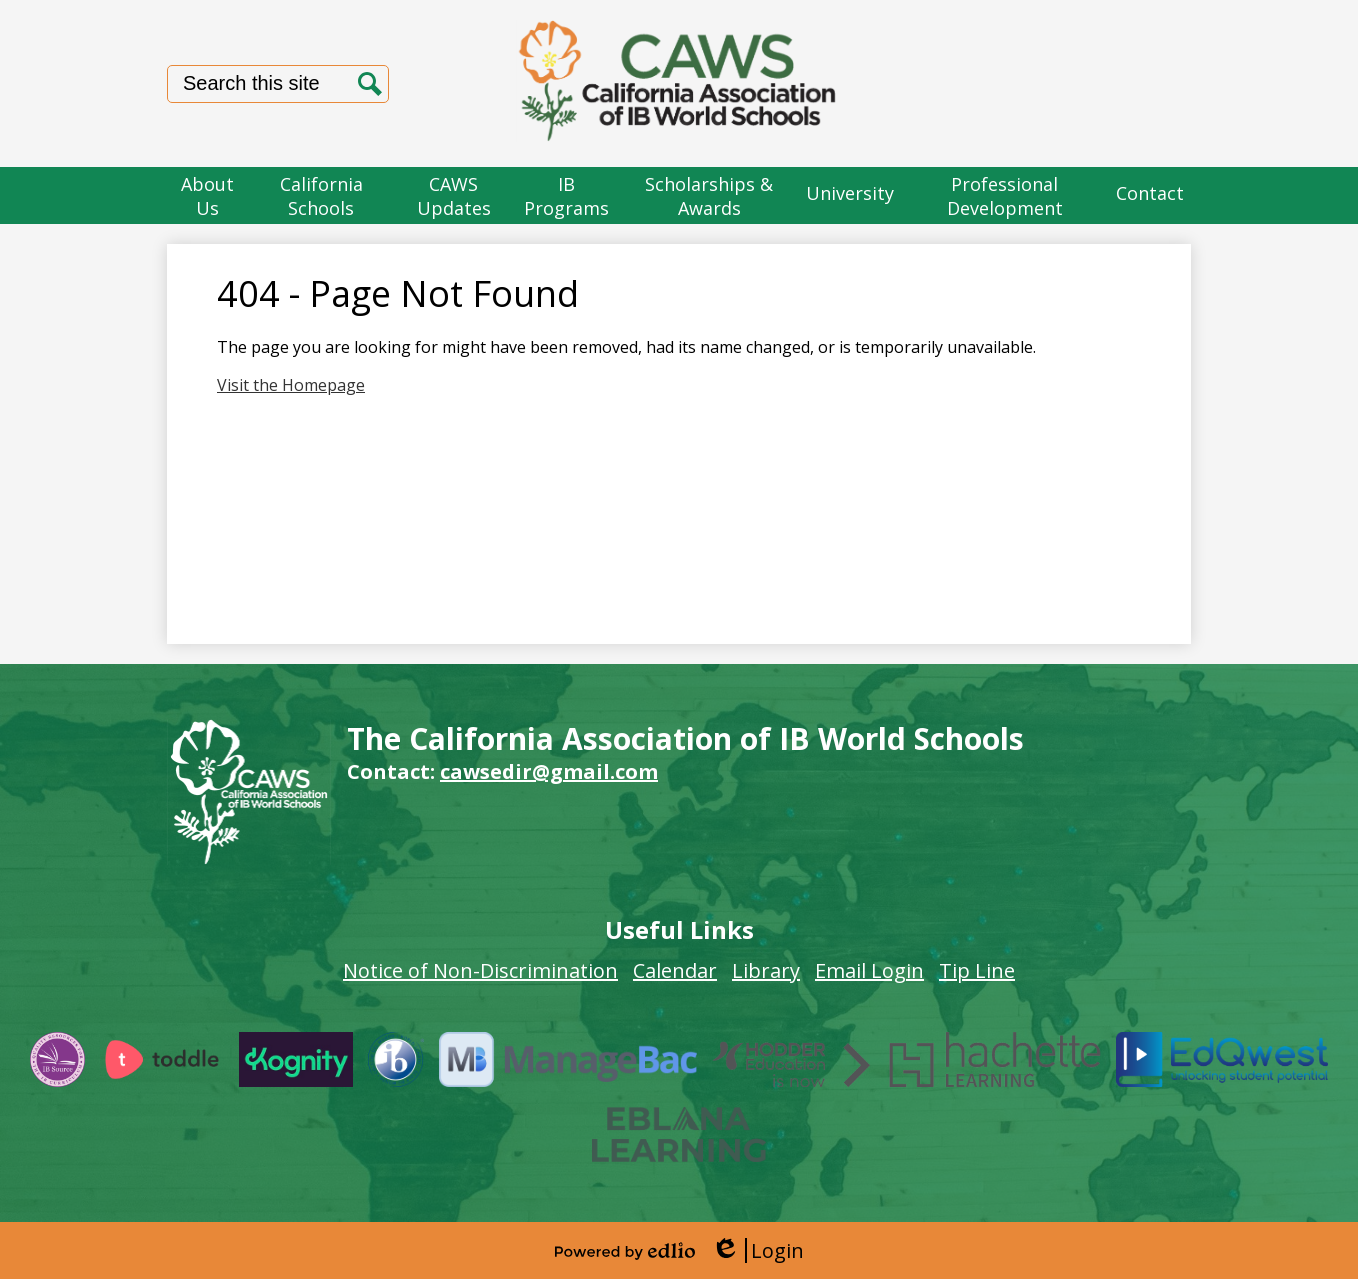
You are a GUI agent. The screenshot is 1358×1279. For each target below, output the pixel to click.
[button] (208, 195)
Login (757, 1250)
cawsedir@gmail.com (549, 771)
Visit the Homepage (291, 385)
